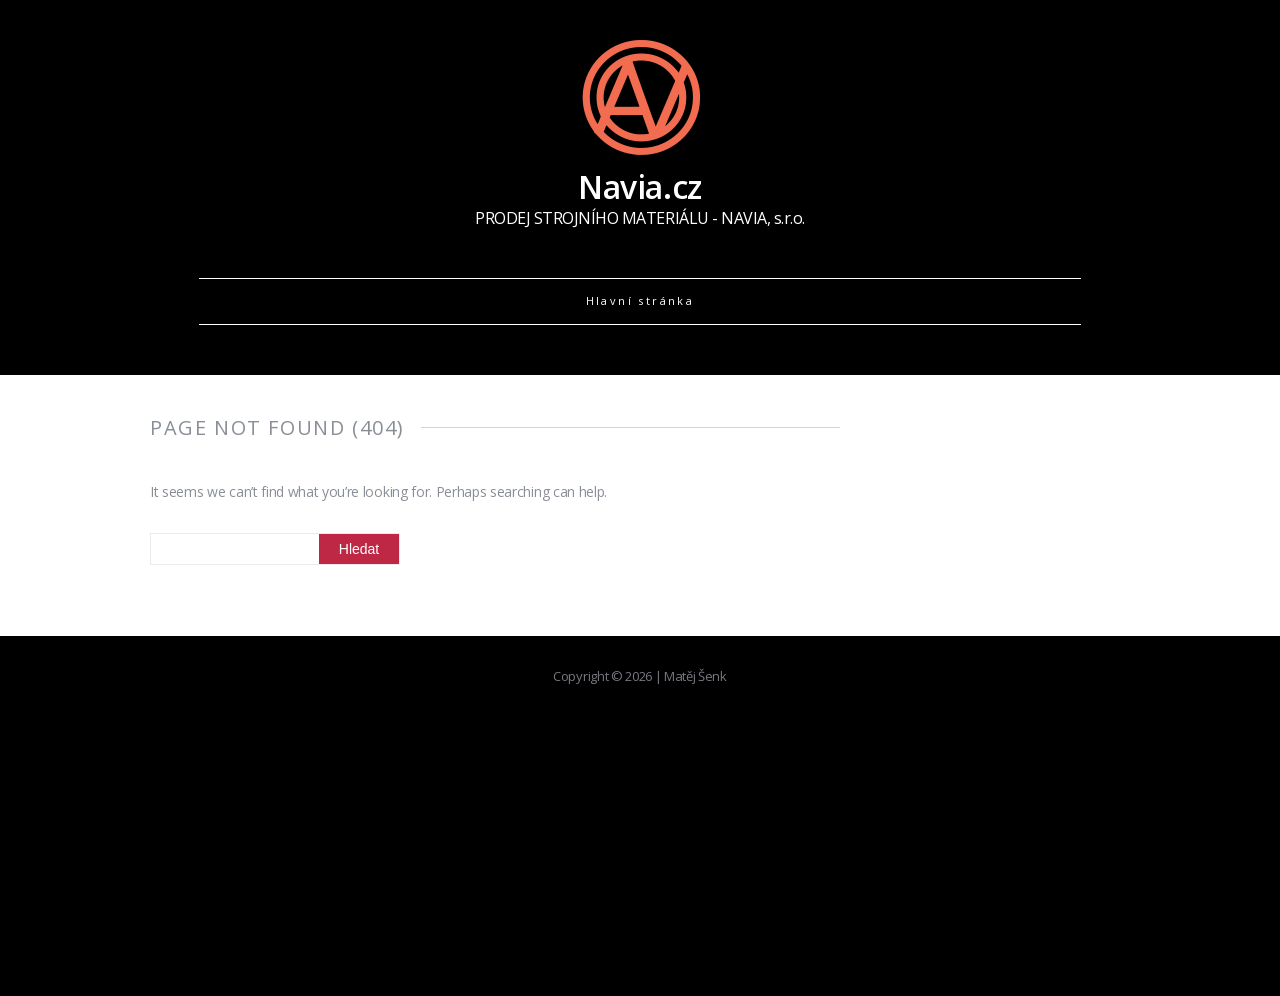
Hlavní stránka (640, 300)
